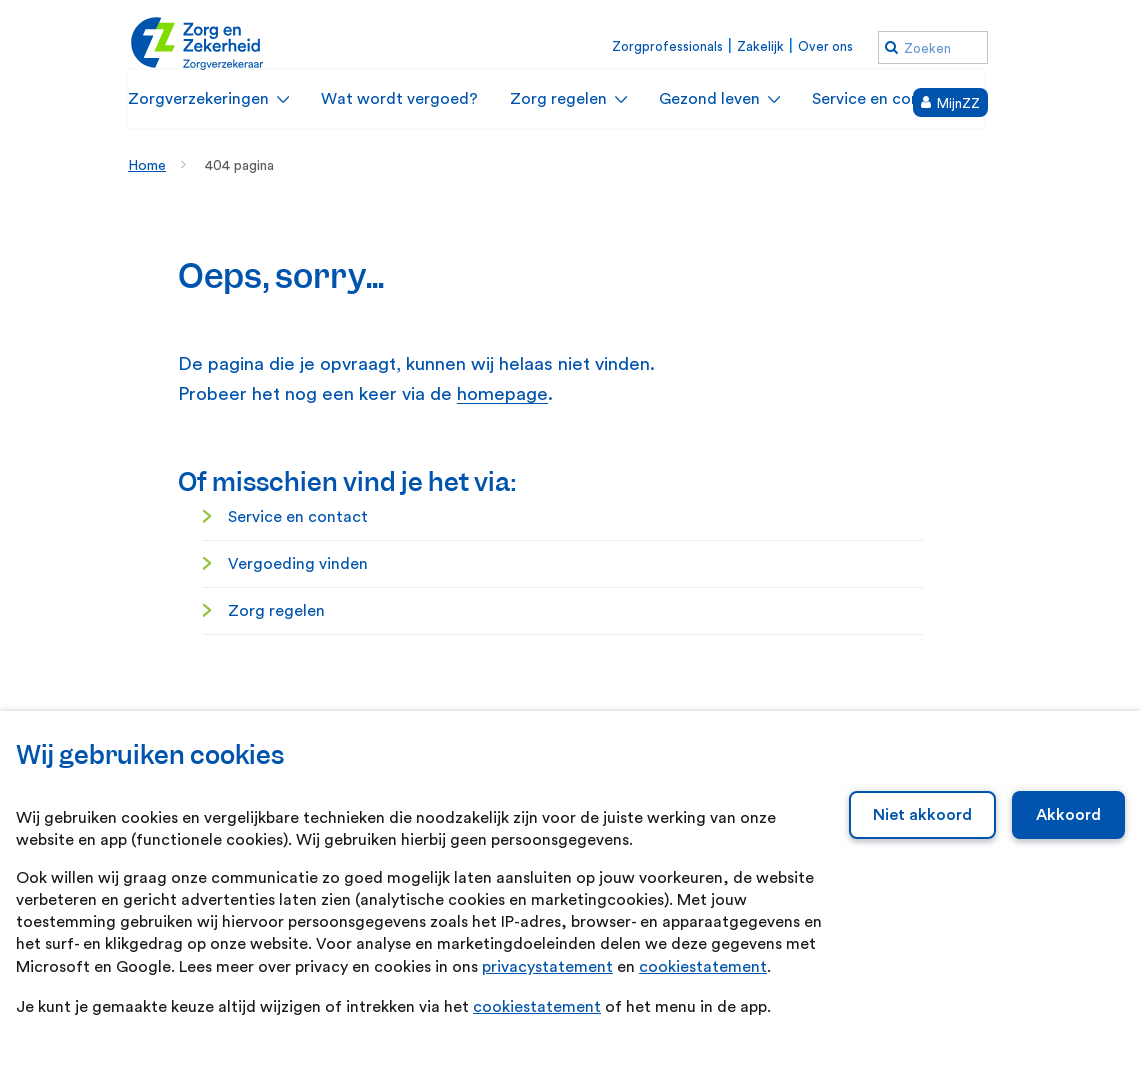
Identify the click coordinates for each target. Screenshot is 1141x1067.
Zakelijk (760, 46)
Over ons (825, 46)
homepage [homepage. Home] (502, 394)
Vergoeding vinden (298, 564)
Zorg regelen (276, 611)
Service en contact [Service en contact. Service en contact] (298, 517)
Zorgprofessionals (667, 46)
